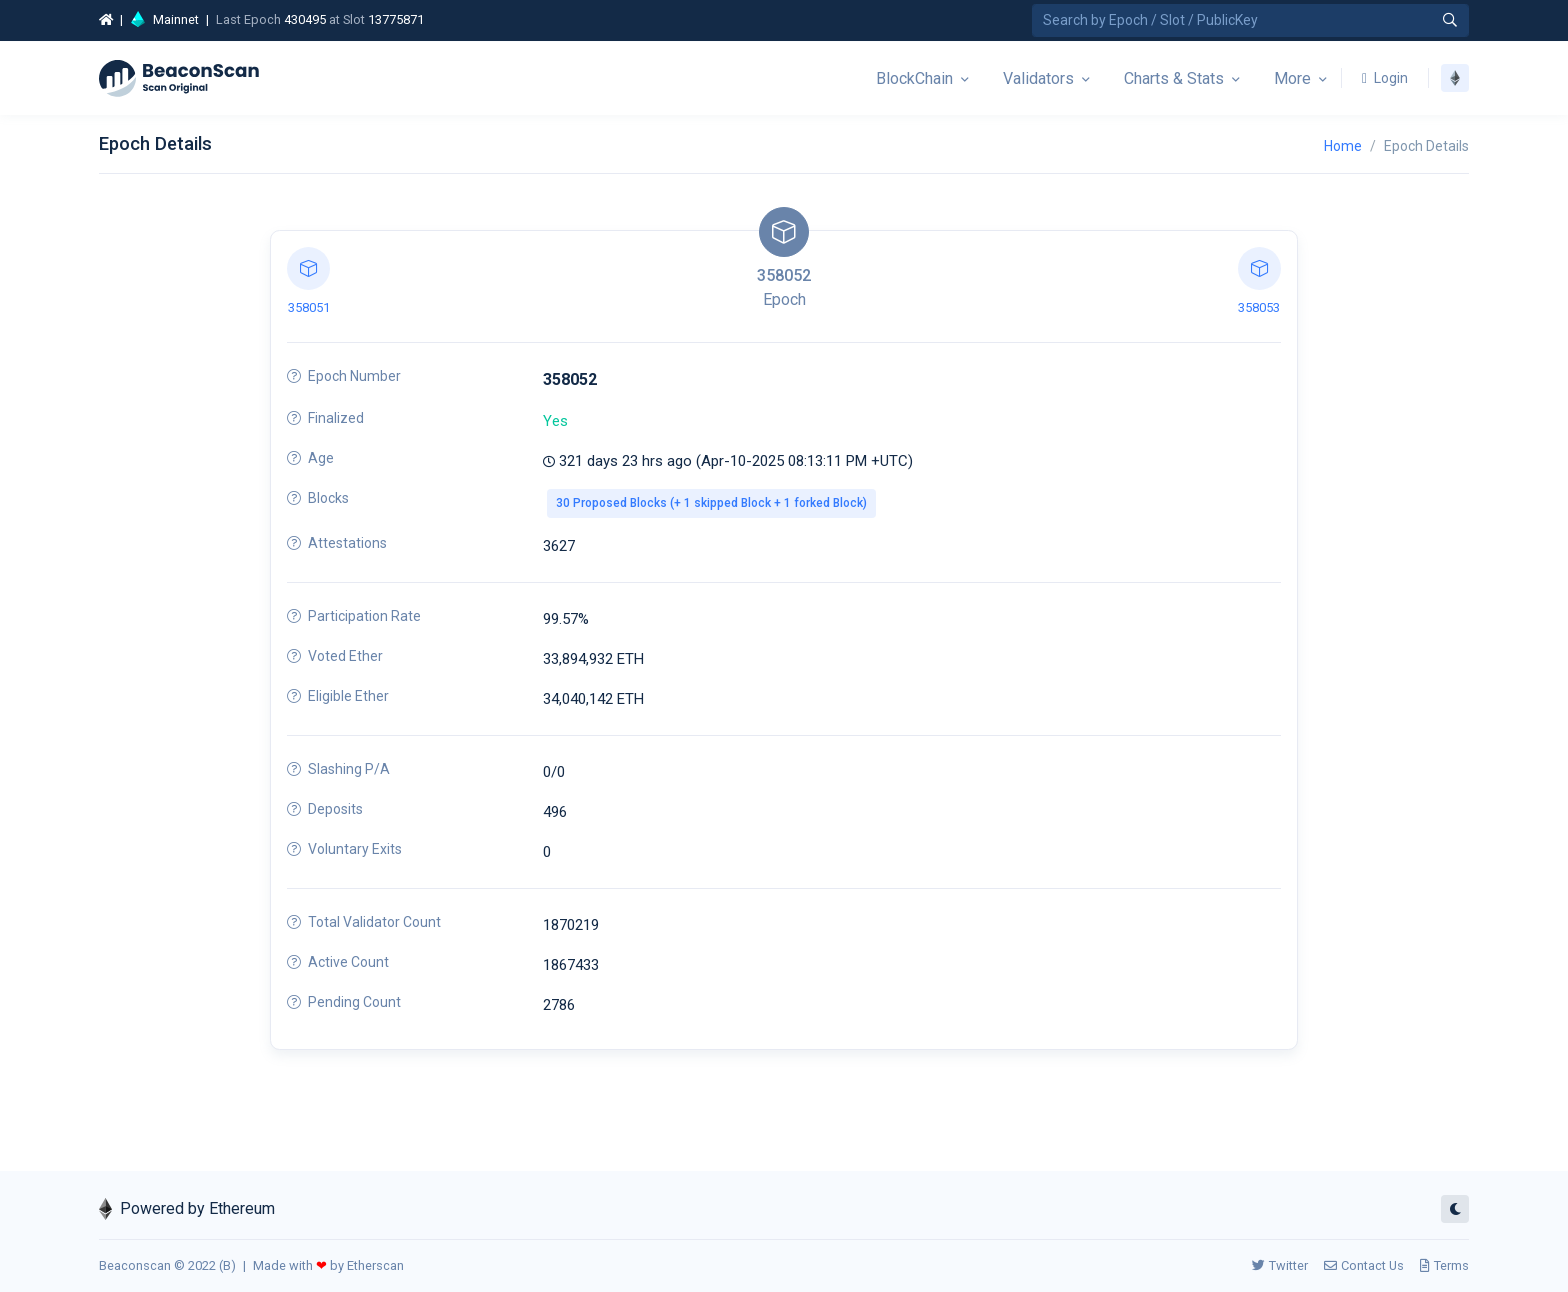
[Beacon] (179, 78)
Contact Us (1364, 1265)
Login (1385, 78)
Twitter (1280, 1265)
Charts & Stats (1174, 78)
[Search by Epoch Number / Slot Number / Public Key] (1250, 20)
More (1292, 78)
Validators (1038, 78)
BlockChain (914, 78)
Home (1343, 146)
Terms (1444, 1265)
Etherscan (375, 1265)
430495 (305, 19)
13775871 (396, 19)
